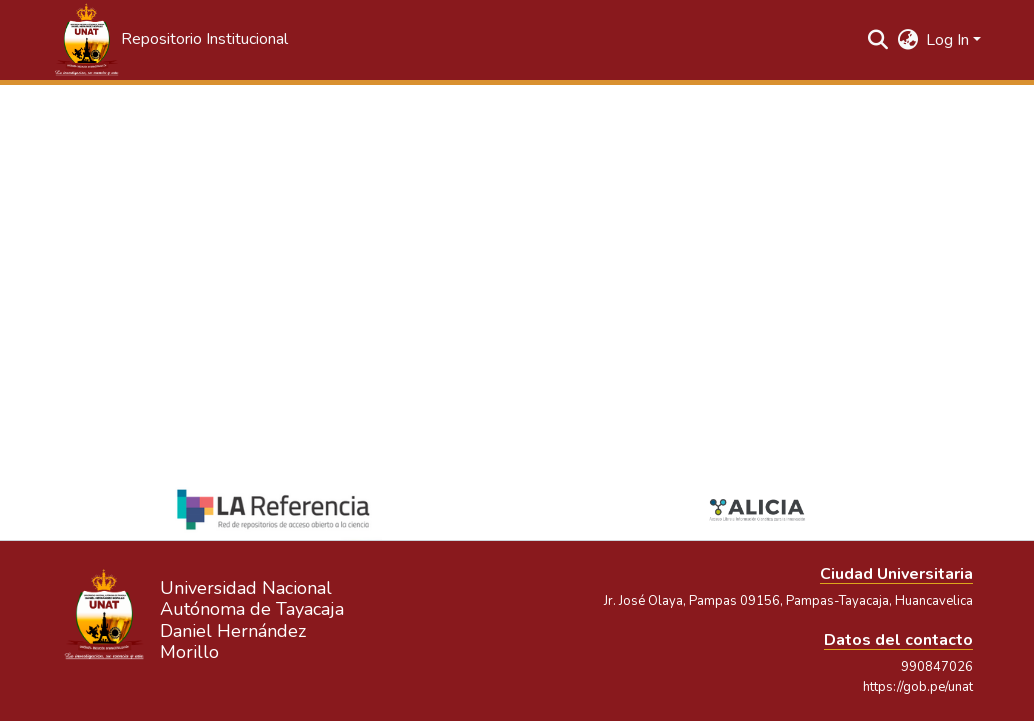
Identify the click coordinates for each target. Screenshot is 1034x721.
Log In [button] (949, 40)
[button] (170, 40)
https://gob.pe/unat (918, 687)
